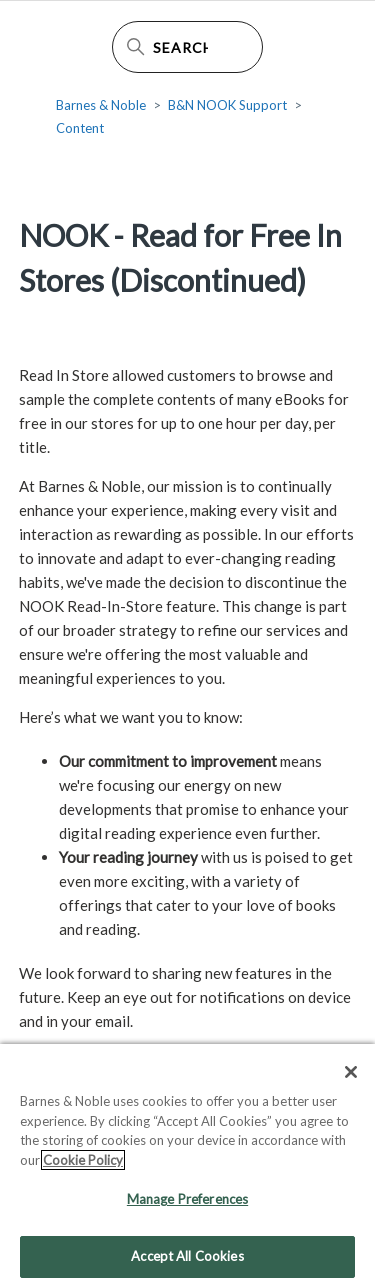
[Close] (351, 1077)
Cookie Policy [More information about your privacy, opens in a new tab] (83, 1164)
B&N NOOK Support (227, 105)
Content (80, 128)
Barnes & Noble (101, 105)
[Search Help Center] (188, 47)
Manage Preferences (187, 1204)
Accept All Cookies (187, 1261)
